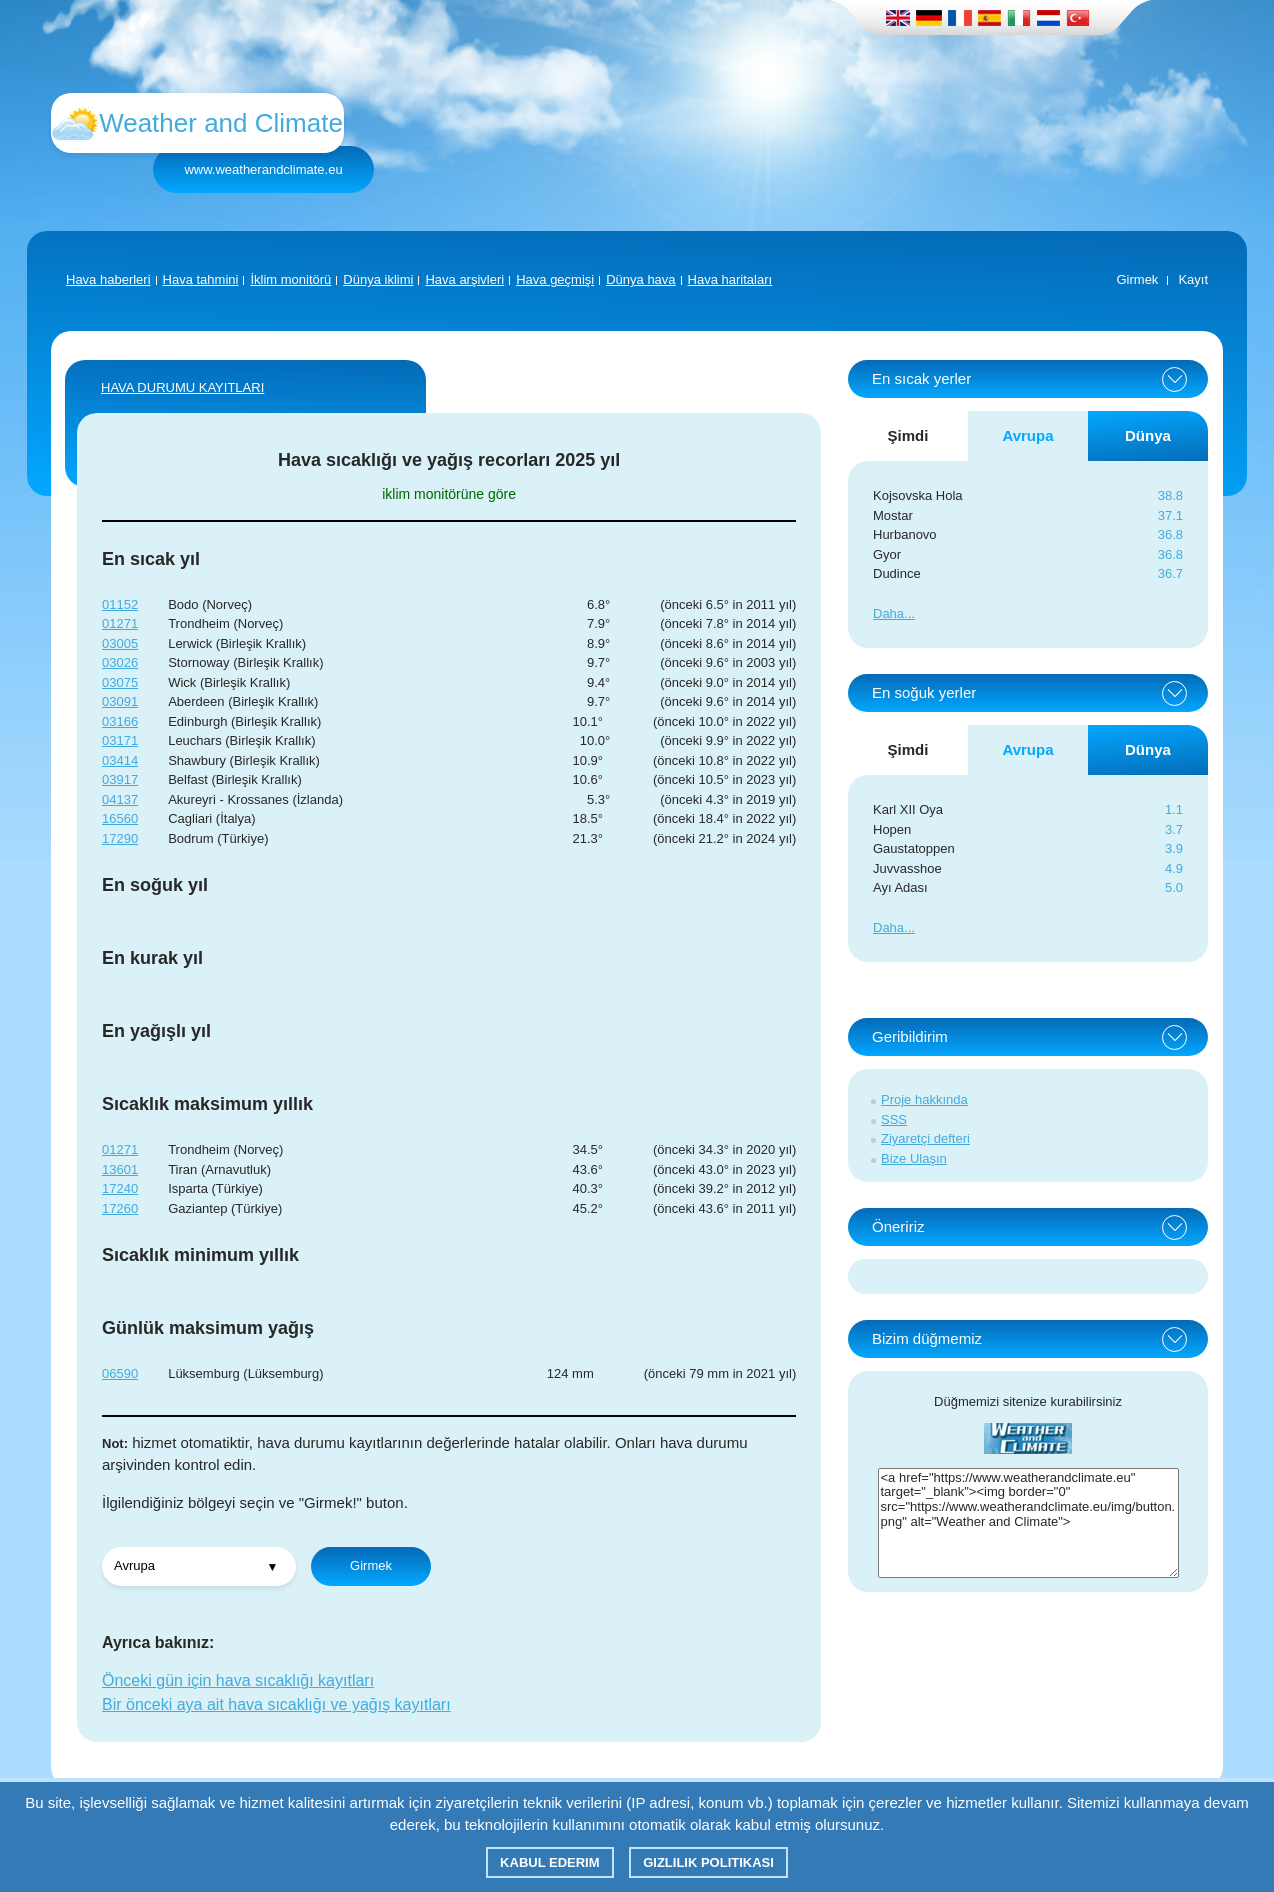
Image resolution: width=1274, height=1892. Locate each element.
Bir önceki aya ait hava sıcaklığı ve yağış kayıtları (276, 1704)
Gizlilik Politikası (708, 1862)
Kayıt (1193, 279)
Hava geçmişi (555, 279)
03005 (120, 643)
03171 (120, 740)
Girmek (1137, 279)
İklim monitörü (290, 279)
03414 (120, 760)
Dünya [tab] (1148, 435)
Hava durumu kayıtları (182, 387)
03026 (120, 662)
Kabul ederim (549, 1862)
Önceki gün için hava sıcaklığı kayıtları (238, 1680)
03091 (120, 701)
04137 (120, 799)
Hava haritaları (730, 279)
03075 (120, 682)
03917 (120, 779)
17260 (120, 1208)
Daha (888, 613)
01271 (120, 623)
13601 (120, 1169)
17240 (120, 1188)
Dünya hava (640, 279)
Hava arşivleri (464, 279)
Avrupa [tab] (1027, 435)
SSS (894, 1119)
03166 (120, 721)
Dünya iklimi (378, 279)
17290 (120, 838)
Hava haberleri (108, 279)
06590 (120, 1373)
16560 (120, 818)
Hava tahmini (201, 279)
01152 (120, 604)
